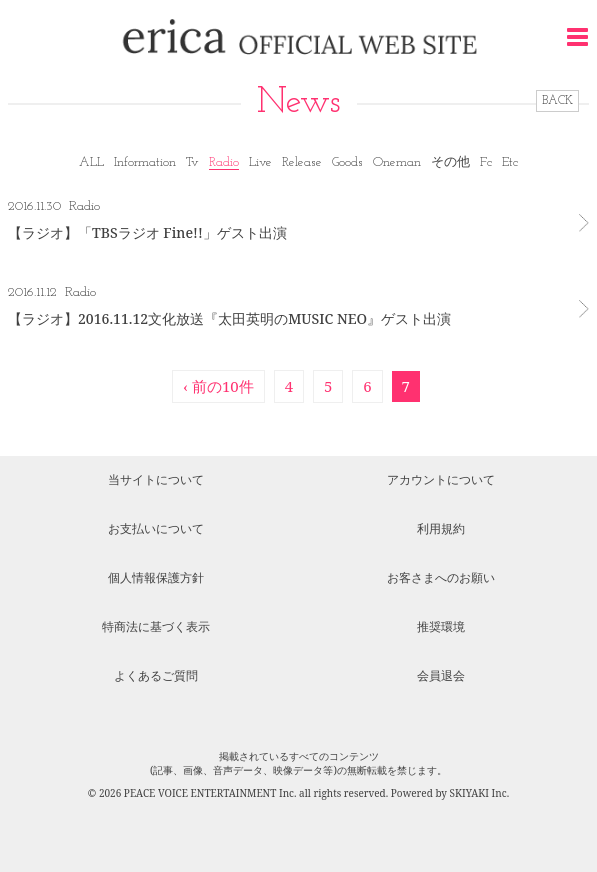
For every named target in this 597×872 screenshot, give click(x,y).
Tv (192, 162)
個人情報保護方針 (156, 577)
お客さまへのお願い (441, 577)
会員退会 (441, 675)
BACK (557, 101)
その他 (450, 162)
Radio (224, 162)
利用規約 (441, 528)
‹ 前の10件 (218, 386)
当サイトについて (156, 479)
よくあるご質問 (156, 675)
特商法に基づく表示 (156, 626)
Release (302, 162)
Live (260, 162)
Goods (347, 162)
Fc (486, 162)
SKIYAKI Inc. (480, 793)
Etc (510, 162)
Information (145, 162)
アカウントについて (441, 479)
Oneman (397, 162)
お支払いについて (156, 528)
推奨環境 (441, 626)
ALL (91, 162)
